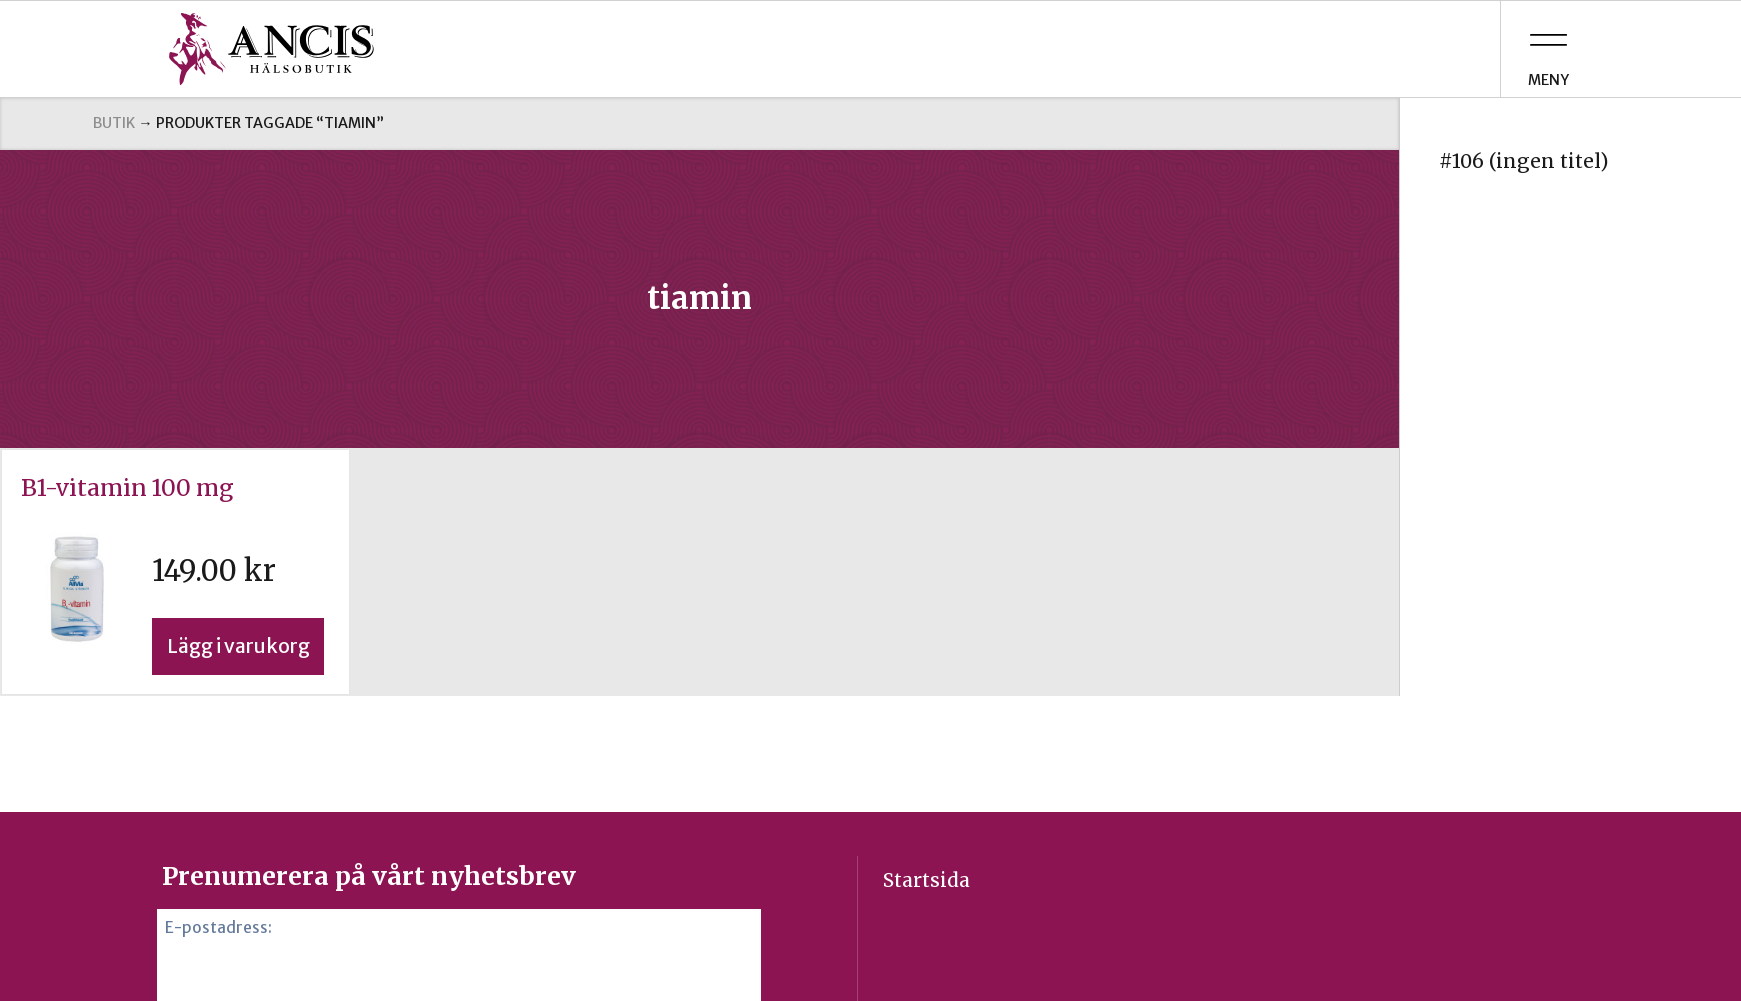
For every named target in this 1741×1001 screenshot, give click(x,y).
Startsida (926, 880)
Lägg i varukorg (238, 646)
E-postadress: (218, 927)
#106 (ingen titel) (1524, 161)
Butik (114, 123)
